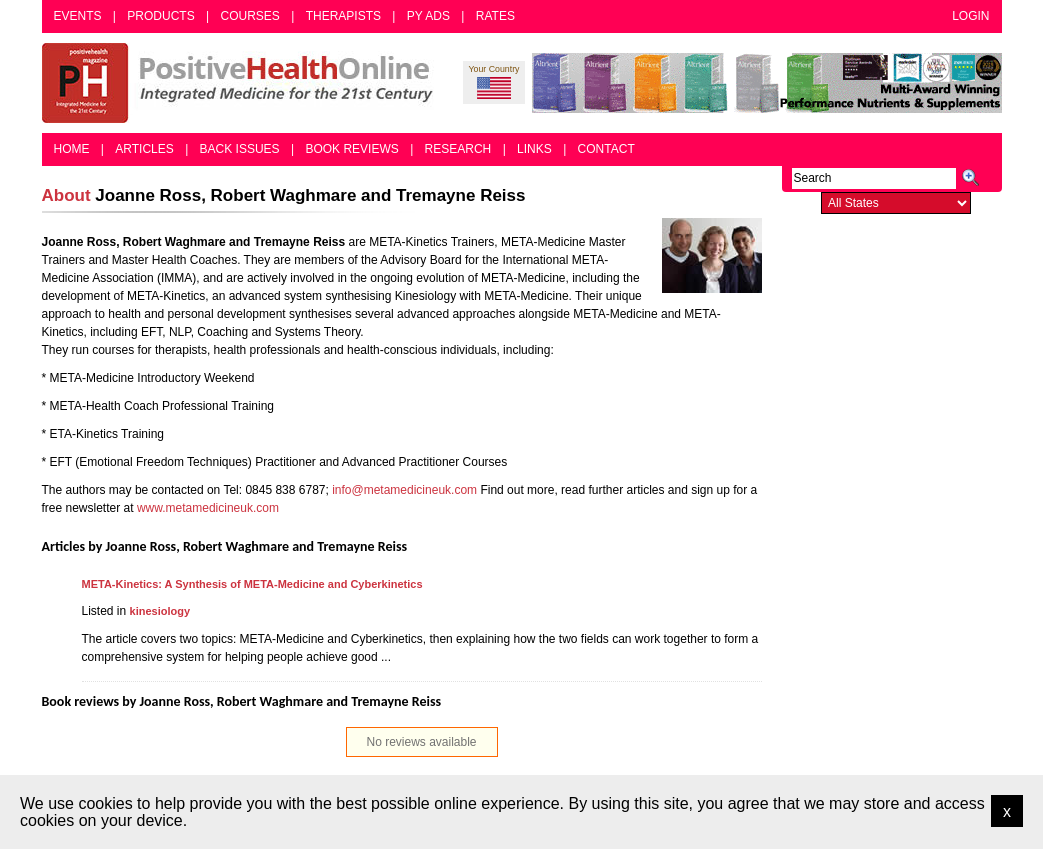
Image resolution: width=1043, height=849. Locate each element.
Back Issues (240, 149)
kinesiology (160, 611)
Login (970, 16)
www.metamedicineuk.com (208, 508)
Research (458, 149)
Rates (495, 16)
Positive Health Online (242, 83)
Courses (249, 16)
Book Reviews (351, 149)
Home (72, 149)
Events (78, 16)
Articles (144, 149)
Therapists (343, 16)
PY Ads (428, 16)
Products (160, 16)
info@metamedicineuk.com (404, 490)
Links (534, 149)
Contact (606, 149)
